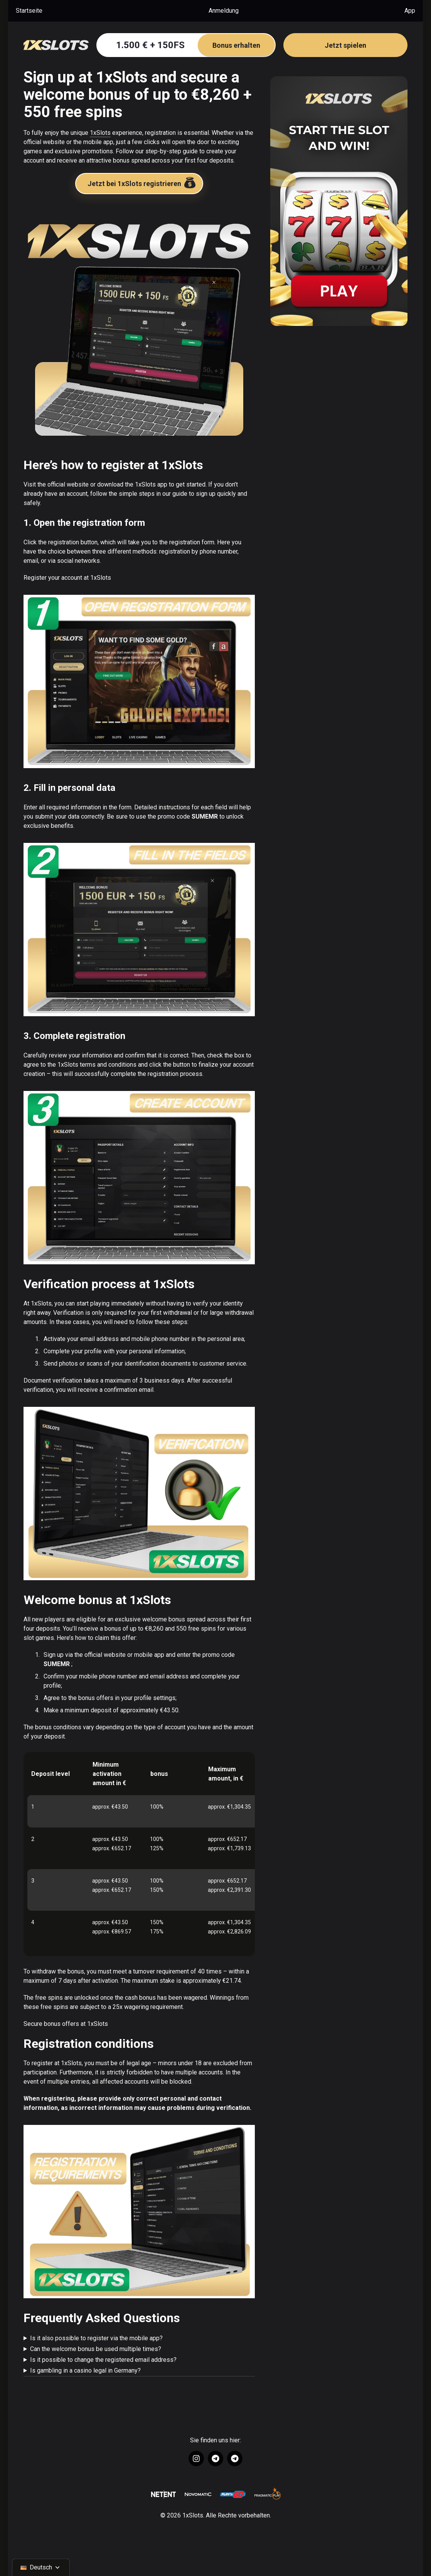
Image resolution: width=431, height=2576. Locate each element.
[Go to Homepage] (56, 45)
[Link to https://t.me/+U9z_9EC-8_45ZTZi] (215, 2458)
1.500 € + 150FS (195, 45)
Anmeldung (224, 10)
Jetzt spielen (345, 45)
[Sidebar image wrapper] (338, 201)
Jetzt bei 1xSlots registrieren (142, 182)
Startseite (29, 10)
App (409, 10)
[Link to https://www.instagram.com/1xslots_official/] (196, 2458)
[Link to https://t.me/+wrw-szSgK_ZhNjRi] (234, 2458)
